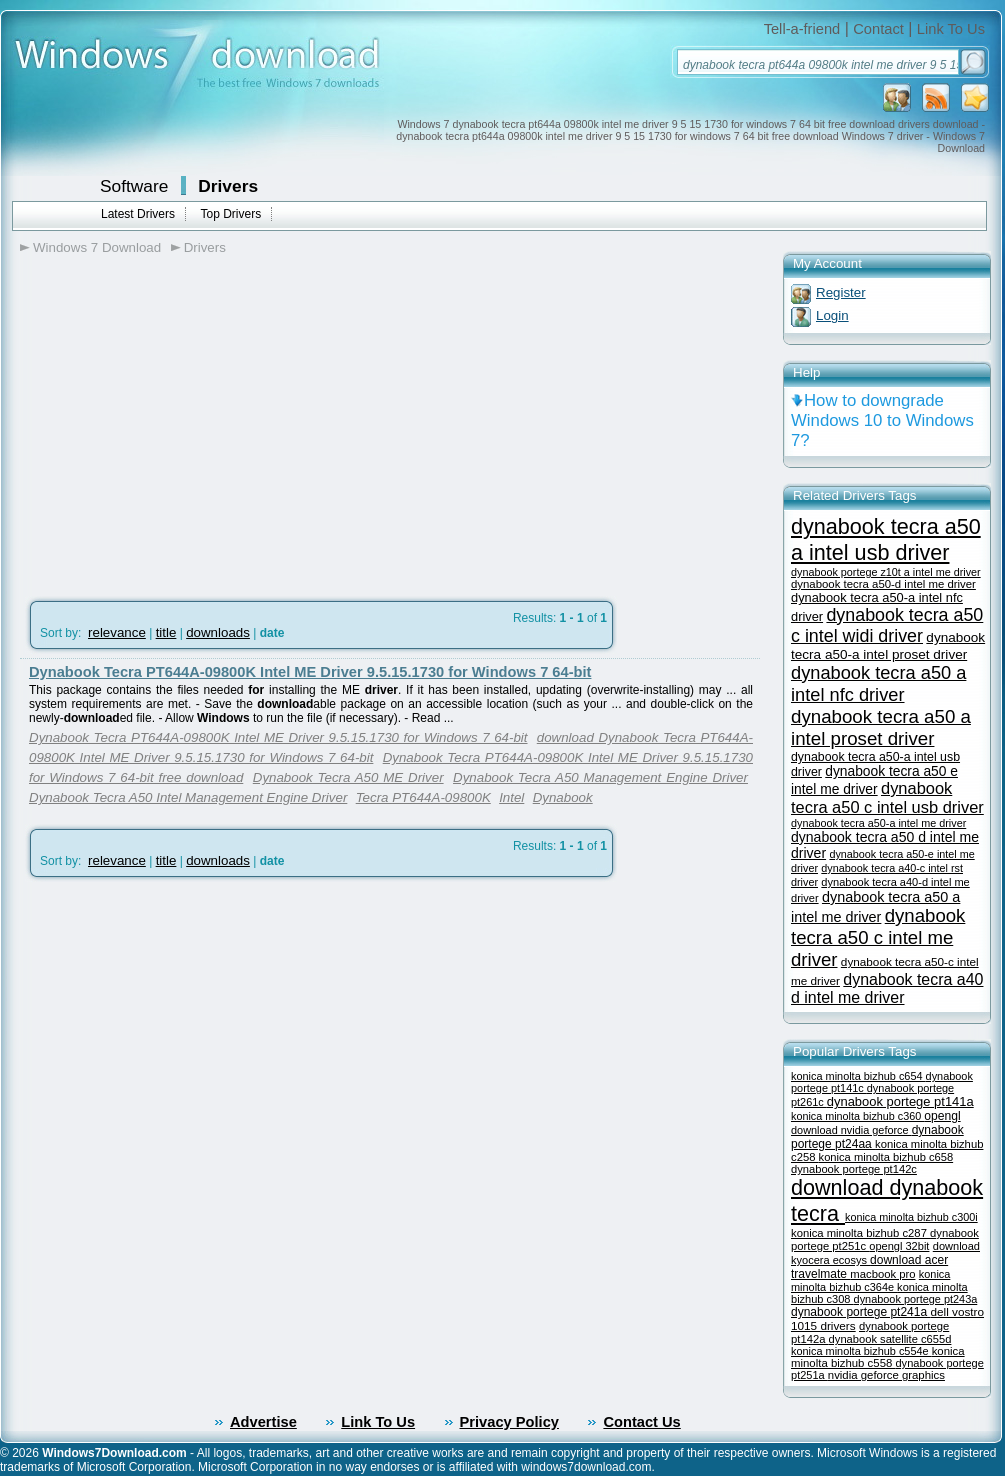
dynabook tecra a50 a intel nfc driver (878, 683)
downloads (218, 632)
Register (841, 292)
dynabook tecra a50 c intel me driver (878, 937)
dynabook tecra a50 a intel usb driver (886, 539)
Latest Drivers (138, 214)
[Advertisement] (188, 421)
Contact (878, 29)
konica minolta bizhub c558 (878, 1357)
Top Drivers (230, 214)
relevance (117, 632)
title (166, 632)
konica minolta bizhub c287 (860, 1233)
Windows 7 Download (97, 247)
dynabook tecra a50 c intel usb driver (887, 797)
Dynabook (563, 797)
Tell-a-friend (802, 29)
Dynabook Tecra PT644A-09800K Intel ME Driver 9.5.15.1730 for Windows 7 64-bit (310, 672)
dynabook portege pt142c (854, 1169)
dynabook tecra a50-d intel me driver (883, 584)
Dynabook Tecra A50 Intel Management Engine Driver (188, 797)
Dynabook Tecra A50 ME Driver (348, 777)
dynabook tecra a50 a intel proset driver (881, 727)
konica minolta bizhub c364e (870, 1280)
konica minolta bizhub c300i (911, 1217)
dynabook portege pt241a (860, 1312)
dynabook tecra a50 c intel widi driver (887, 625)
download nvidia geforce (851, 1130)
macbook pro (882, 1274)
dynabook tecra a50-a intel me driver (878, 823)
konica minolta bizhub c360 (857, 1116)
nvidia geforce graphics (886, 1375)
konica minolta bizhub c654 (858, 1076)
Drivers (228, 186)
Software (134, 186)
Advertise (263, 1422)
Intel (511, 797)
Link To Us (951, 29)
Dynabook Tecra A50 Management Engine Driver (600, 777)
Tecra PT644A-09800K (423, 797)
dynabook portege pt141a (900, 1101)
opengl (942, 1116)
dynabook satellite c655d (890, 1339)
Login (832, 315)
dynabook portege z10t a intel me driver (886, 572)
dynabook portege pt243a (916, 1299)
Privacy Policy (509, 1422)
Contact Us (641, 1422)
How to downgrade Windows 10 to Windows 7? (882, 420)
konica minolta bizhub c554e (861, 1351)
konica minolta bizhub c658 (886, 1157)
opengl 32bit (899, 1246)
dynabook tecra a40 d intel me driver (887, 988)
